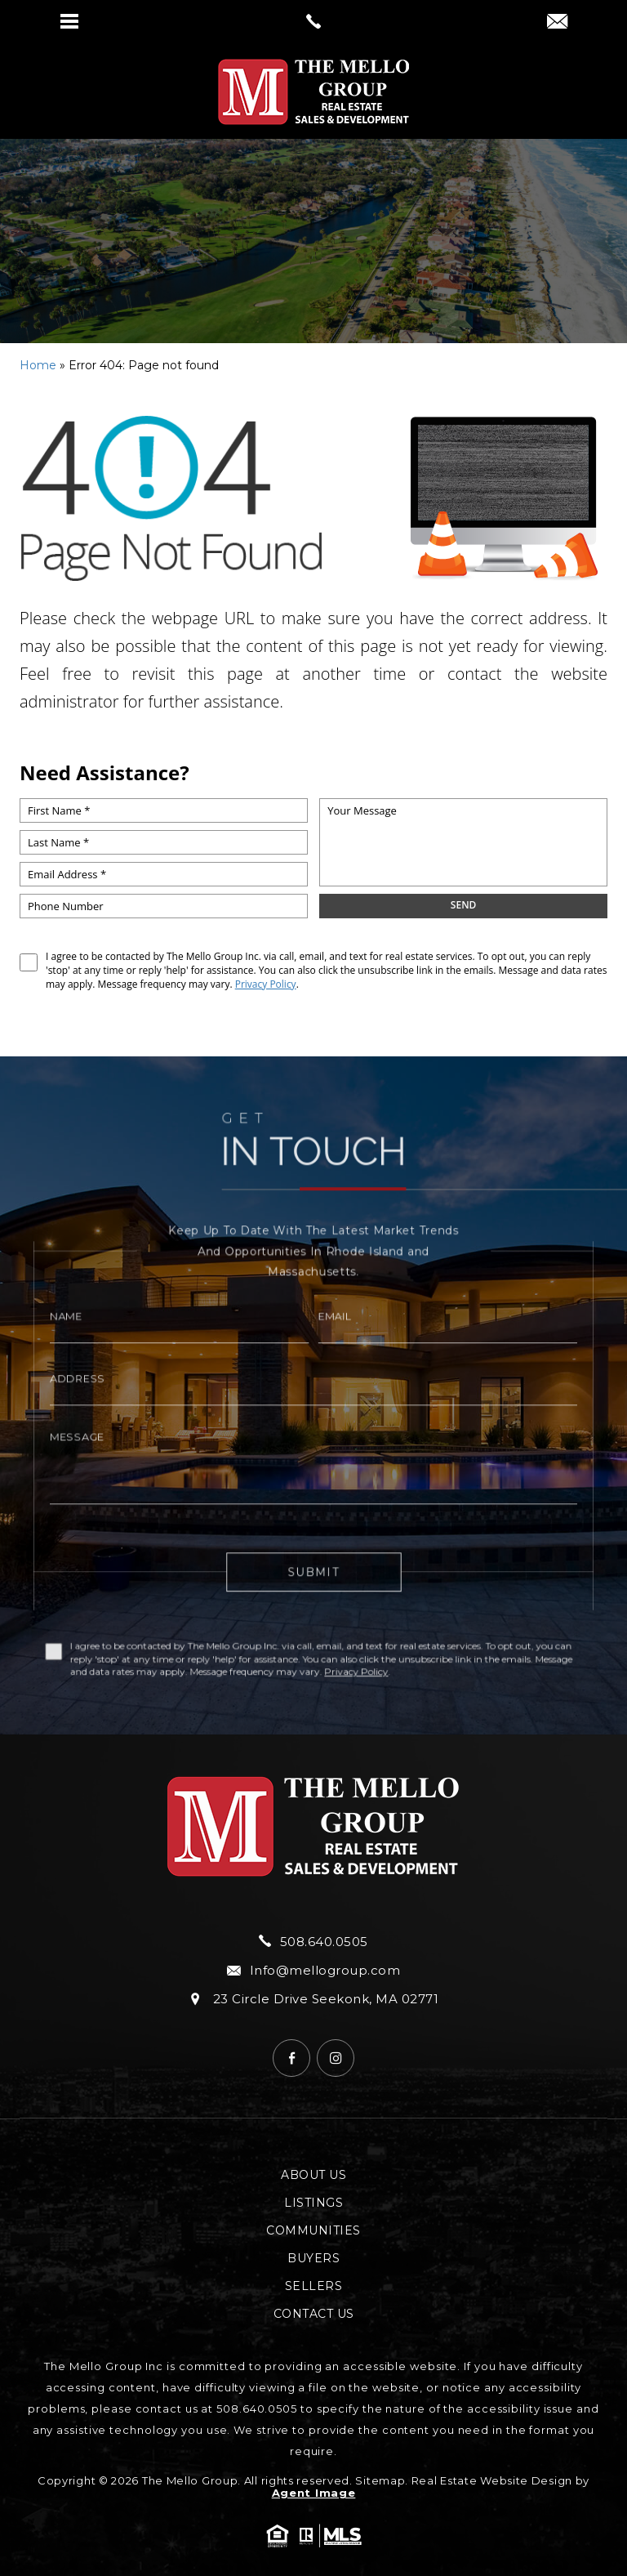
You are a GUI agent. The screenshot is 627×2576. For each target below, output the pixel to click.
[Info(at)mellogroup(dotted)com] (557, 23)
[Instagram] (335, 2058)
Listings (313, 2202)
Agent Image (314, 2492)
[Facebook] (291, 2058)
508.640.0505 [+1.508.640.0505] (313, 1941)
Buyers (313, 2258)
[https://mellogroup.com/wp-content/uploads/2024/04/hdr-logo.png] (313, 92)
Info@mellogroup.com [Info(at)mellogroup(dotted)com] (313, 1970)
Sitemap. (381, 2480)
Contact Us (313, 2313)
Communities (313, 2230)
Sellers (314, 2286)
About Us (313, 2175)
